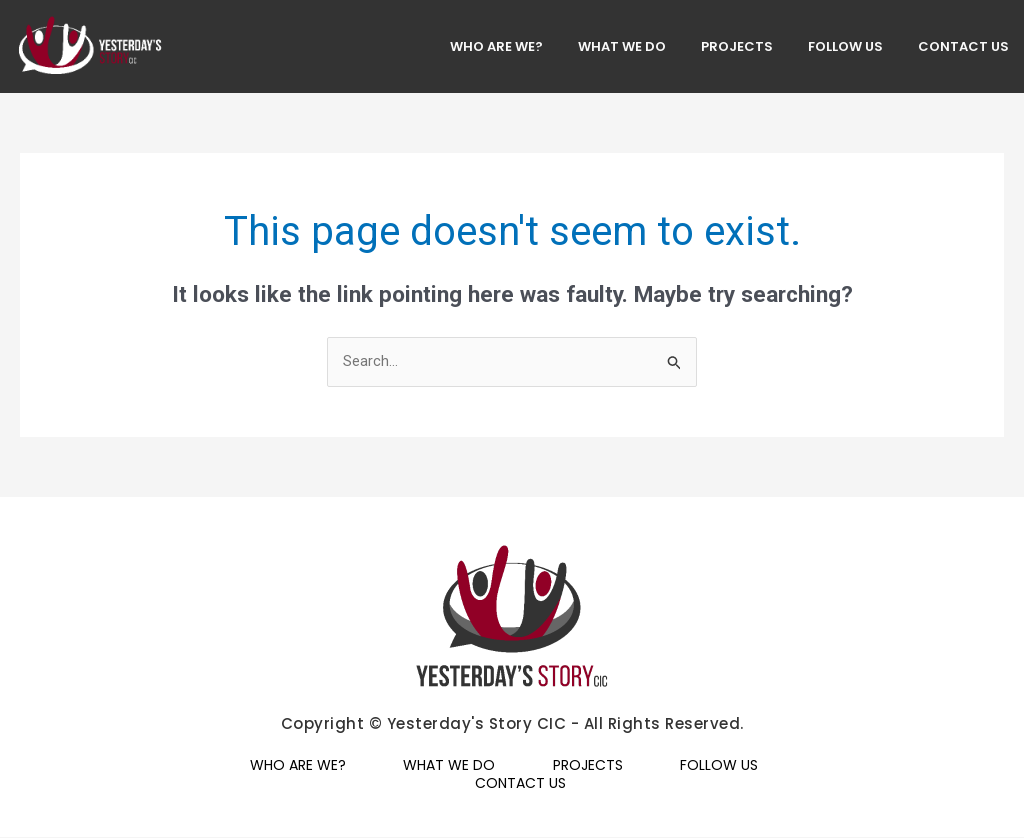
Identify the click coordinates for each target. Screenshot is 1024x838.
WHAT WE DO (622, 46)
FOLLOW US (845, 46)
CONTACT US (963, 46)
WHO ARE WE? (496, 46)
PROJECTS (737, 46)
